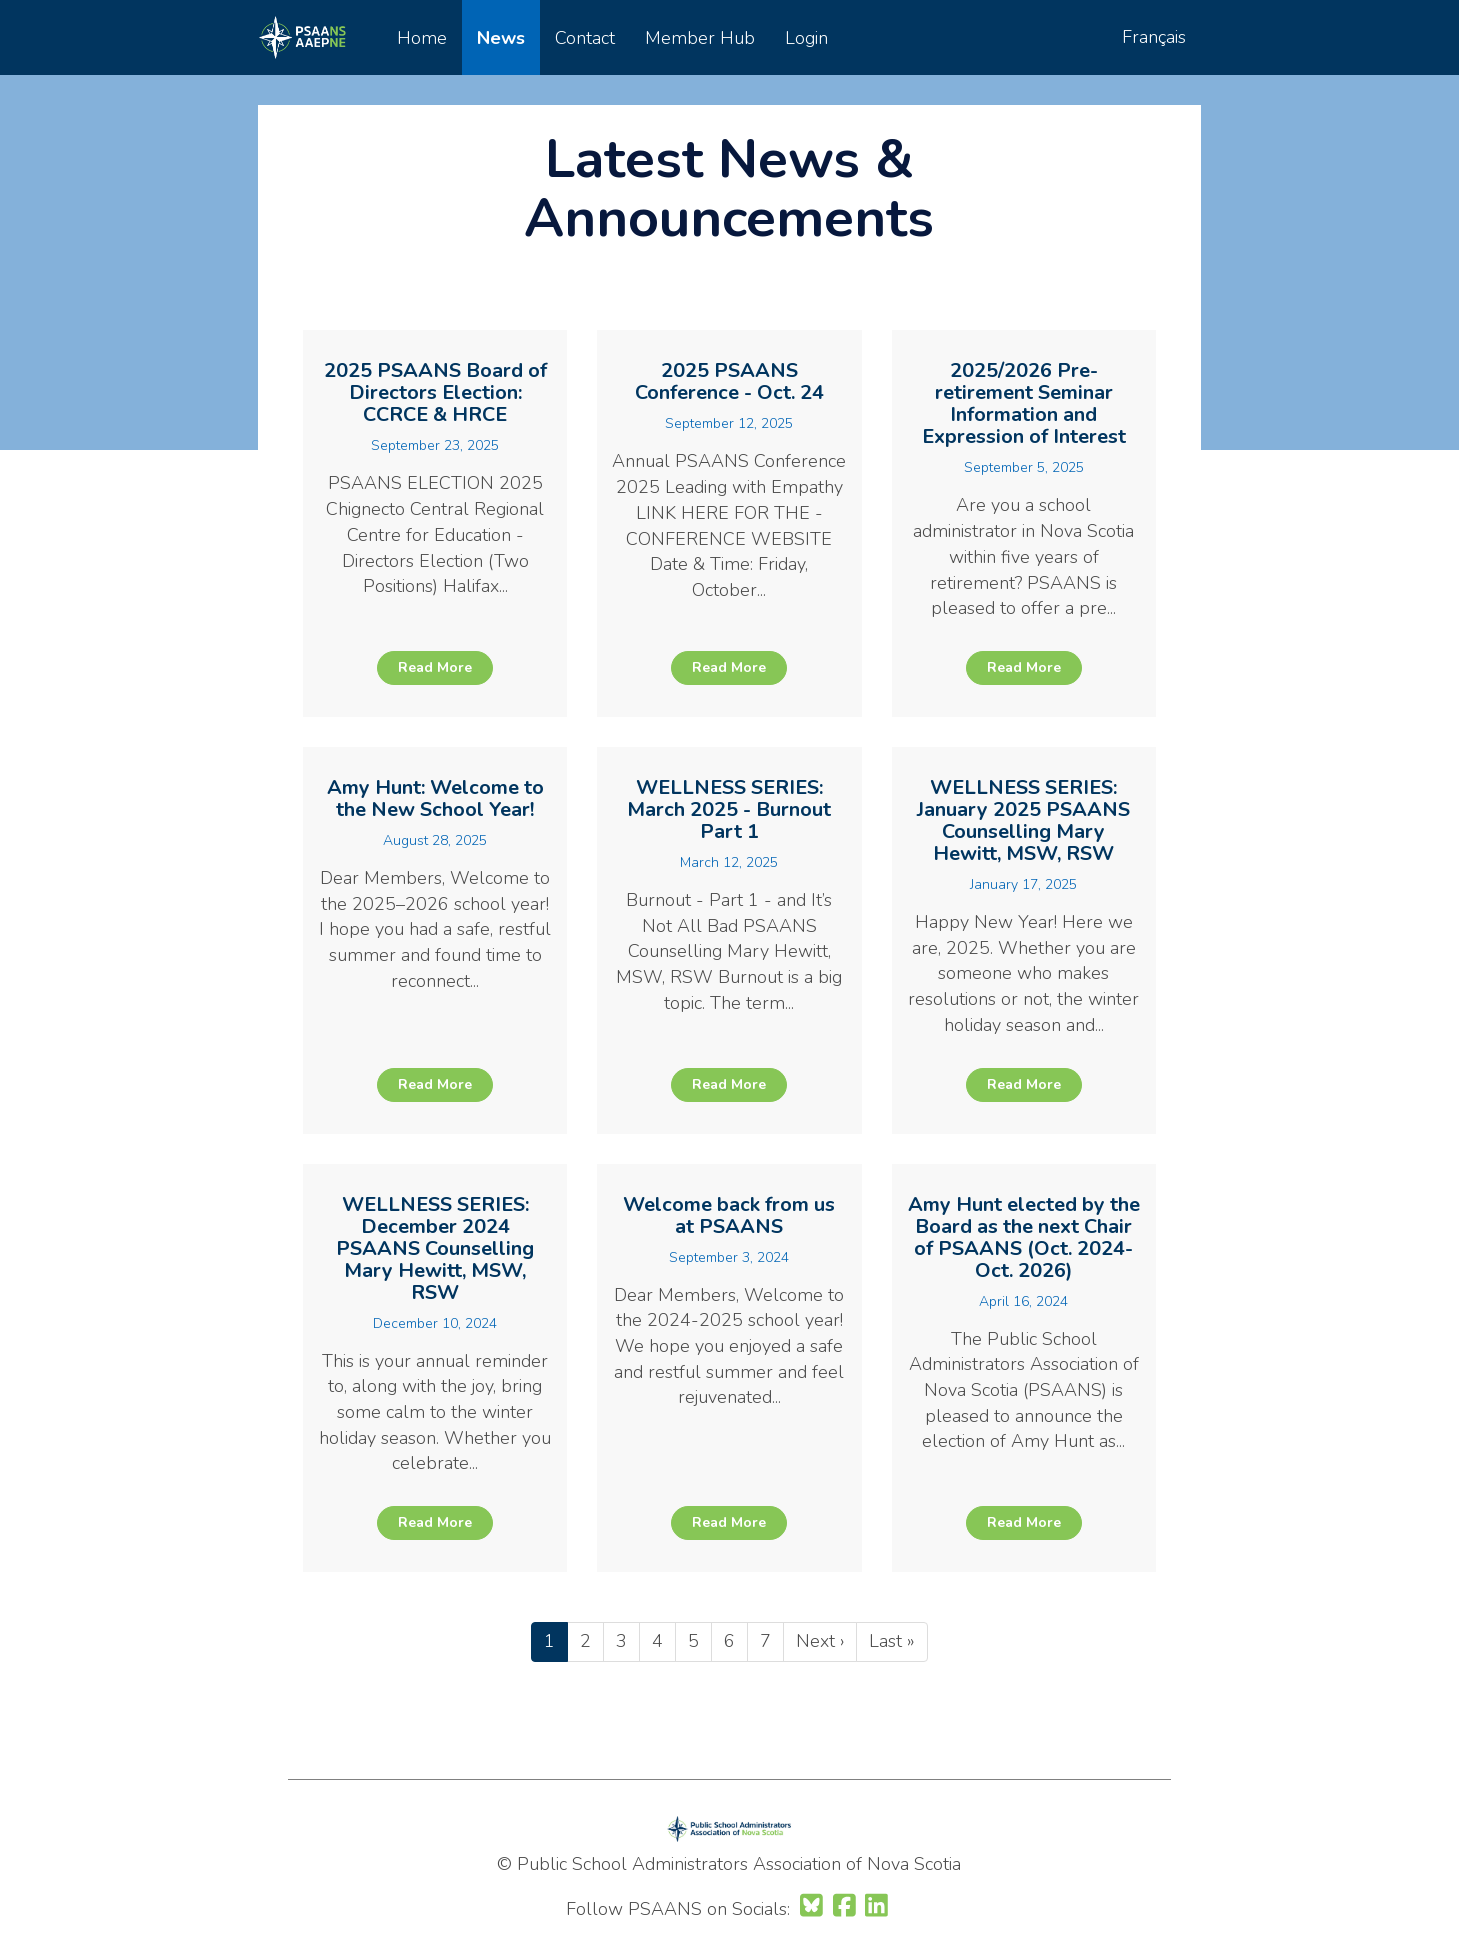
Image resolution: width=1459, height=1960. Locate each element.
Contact (585, 38)
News (501, 38)
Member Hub (700, 38)
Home (422, 38)
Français (1154, 37)
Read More (435, 667)
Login (806, 38)
